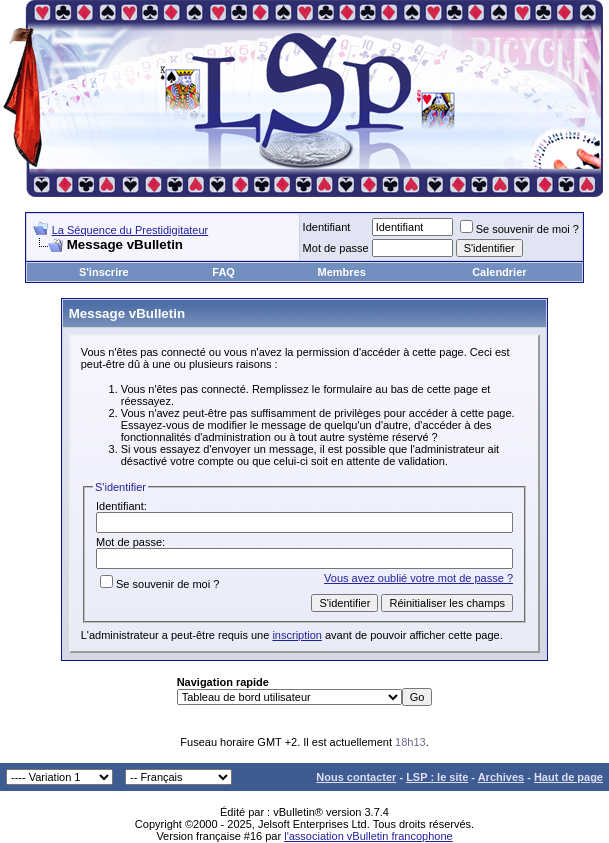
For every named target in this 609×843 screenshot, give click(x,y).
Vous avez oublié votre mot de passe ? (418, 578)
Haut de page (568, 777)
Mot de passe (336, 248)
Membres (342, 272)
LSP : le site (437, 777)
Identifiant (327, 227)
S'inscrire (104, 272)
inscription (297, 635)
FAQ (223, 272)
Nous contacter (356, 777)
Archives (501, 777)
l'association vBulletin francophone (368, 836)
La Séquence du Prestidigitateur (130, 230)
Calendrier (499, 272)
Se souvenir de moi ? (519, 229)
